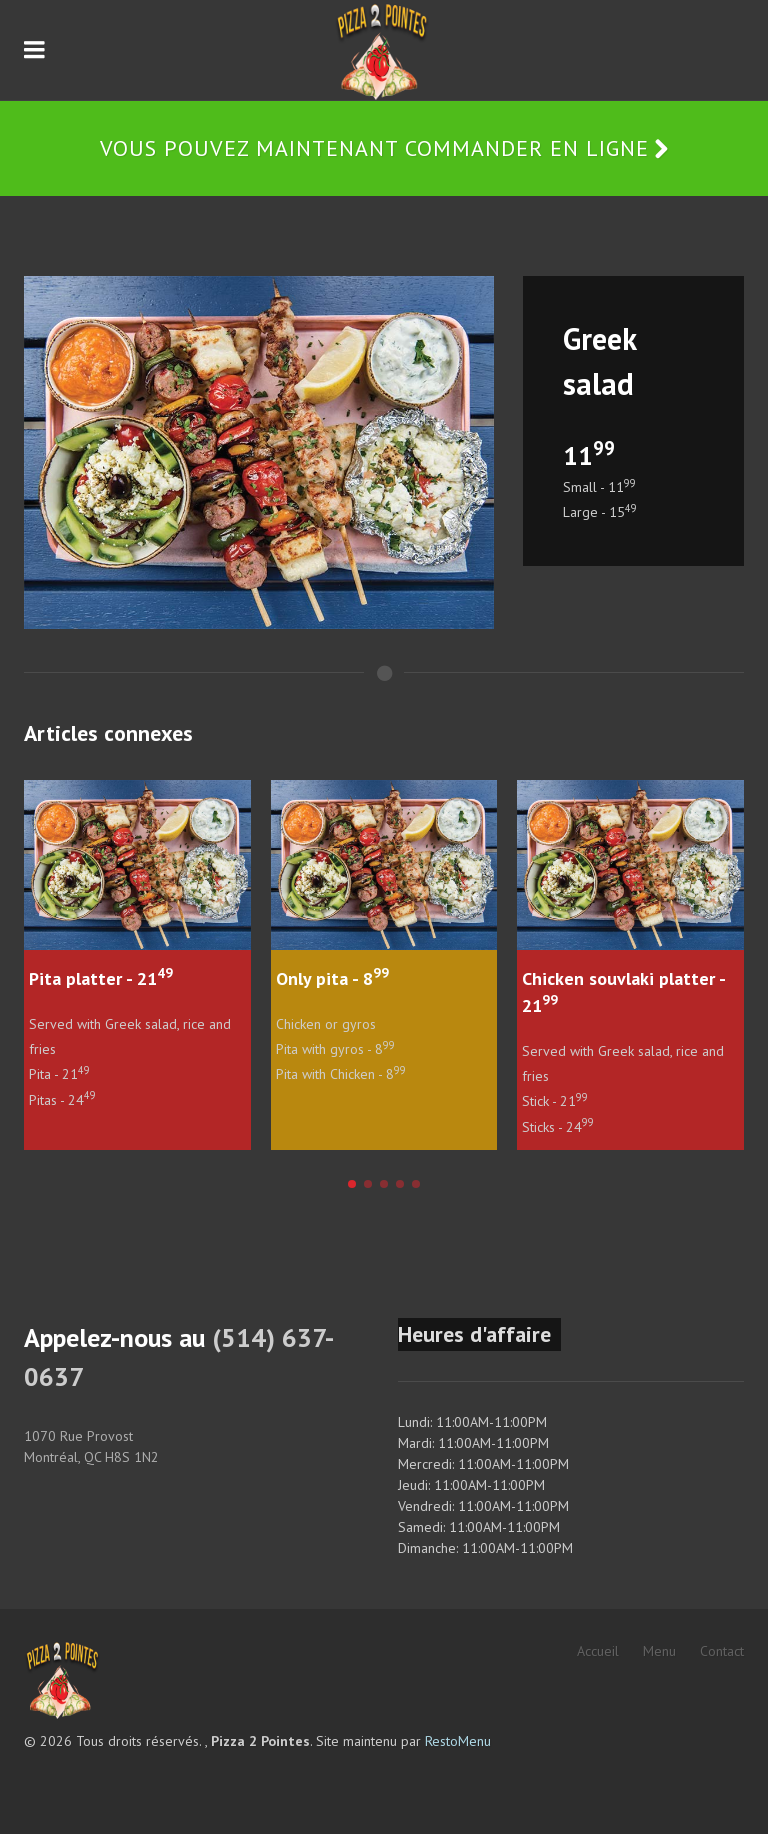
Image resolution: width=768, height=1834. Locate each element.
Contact (722, 1651)
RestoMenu (458, 1741)
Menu (659, 1651)
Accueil (598, 1651)
